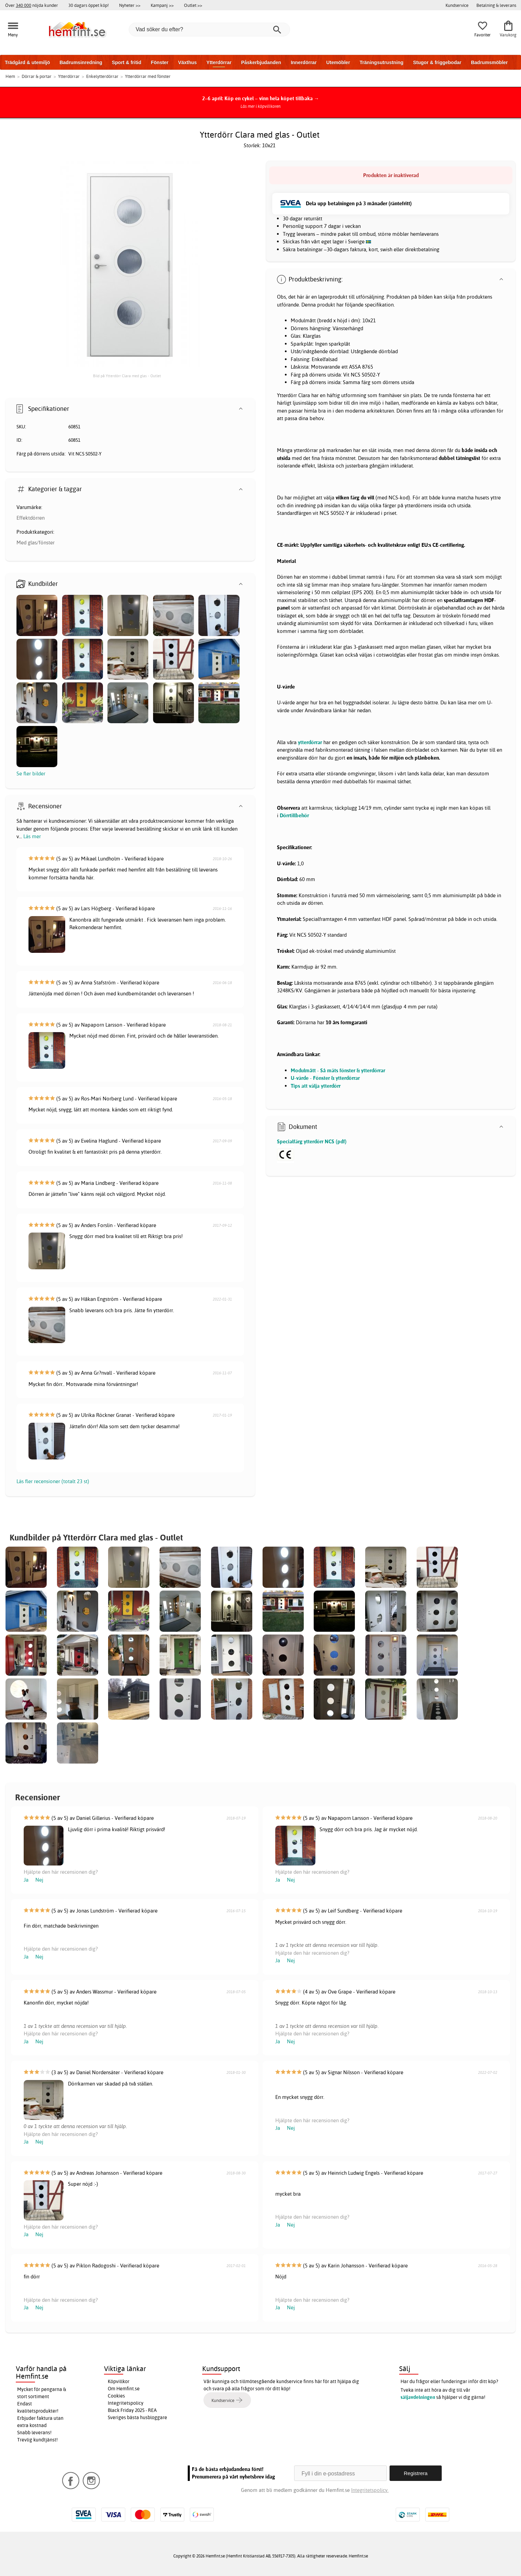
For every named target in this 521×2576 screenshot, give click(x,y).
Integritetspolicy (125, 2403)
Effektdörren (30, 518)
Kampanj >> (162, 5)
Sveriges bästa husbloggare (137, 2417)
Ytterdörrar (218, 62)
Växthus (187, 62)
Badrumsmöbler (489, 62)
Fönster (159, 62)
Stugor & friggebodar (437, 62)
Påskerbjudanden (261, 62)
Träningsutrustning (382, 62)
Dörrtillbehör (294, 815)
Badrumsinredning (80, 62)
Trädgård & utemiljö (27, 62)
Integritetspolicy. (370, 2490)
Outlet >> (193, 5)
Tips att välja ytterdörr (315, 1086)
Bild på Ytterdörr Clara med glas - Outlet (127, 375)
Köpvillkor (118, 2381)
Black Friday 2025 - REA (132, 2410)
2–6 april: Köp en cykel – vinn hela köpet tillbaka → (260, 98)
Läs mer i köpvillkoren (261, 106)
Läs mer (32, 836)
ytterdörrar (310, 742)
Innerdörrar (303, 62)
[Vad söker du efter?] (209, 29)
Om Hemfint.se (124, 2389)
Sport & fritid (126, 62)
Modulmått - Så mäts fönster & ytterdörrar (338, 1070)
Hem (10, 76)
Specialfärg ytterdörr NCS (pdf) (312, 1141)
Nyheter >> (129, 5)
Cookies (116, 2396)
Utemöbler (338, 62)
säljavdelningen (418, 2397)
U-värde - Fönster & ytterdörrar (325, 1078)
